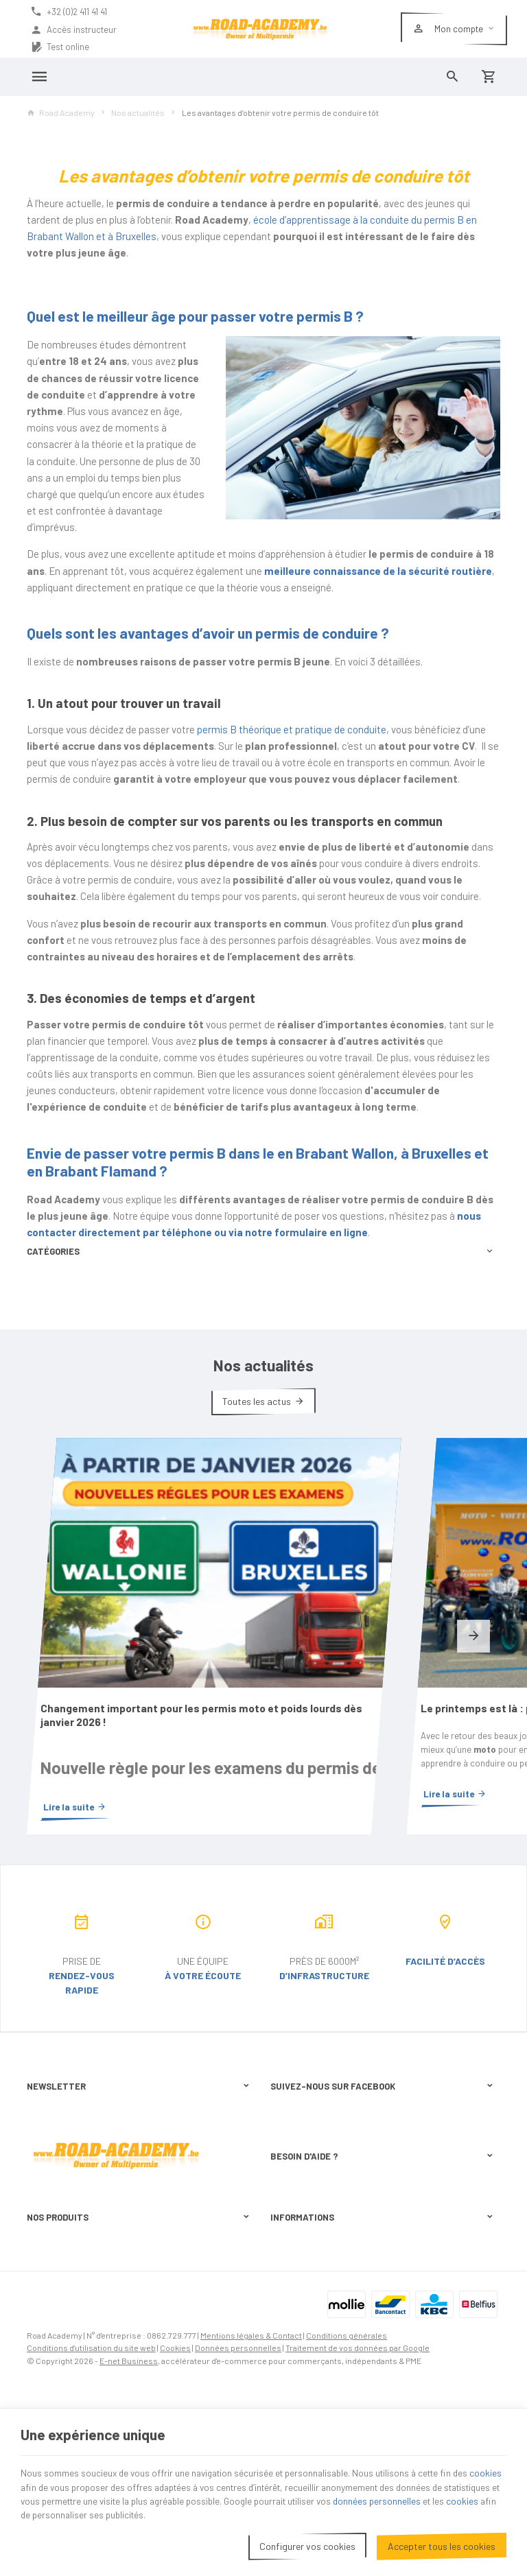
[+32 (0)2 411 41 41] (73, 11)
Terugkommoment (63, 2393)
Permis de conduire (65, 2340)
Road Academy (61, 112)
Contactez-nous (300, 2319)
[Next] (473, 1588)
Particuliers (49, 2322)
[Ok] (240, 2022)
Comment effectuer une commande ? (340, 2159)
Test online (59, 47)
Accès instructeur (73, 30)
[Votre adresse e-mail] (142, 2022)
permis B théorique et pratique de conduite (291, 729)
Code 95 (43, 2286)
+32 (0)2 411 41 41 (81, 2220)
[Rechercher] (452, 77)
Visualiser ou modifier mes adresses (339, 2192)
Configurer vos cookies (307, 2541)
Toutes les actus (256, 1401)
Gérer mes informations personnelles (341, 2209)
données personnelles (459, 2496)
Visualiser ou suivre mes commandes (341, 2175)
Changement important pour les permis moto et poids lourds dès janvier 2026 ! (138, 1619)
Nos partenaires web (309, 2286)
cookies (37, 2482)
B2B (35, 2357)
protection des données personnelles (136, 2070)
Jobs (37, 2375)
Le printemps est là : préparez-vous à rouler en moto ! (381, 1619)
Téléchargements (304, 2302)
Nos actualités (138, 112)
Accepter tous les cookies (441, 2541)
